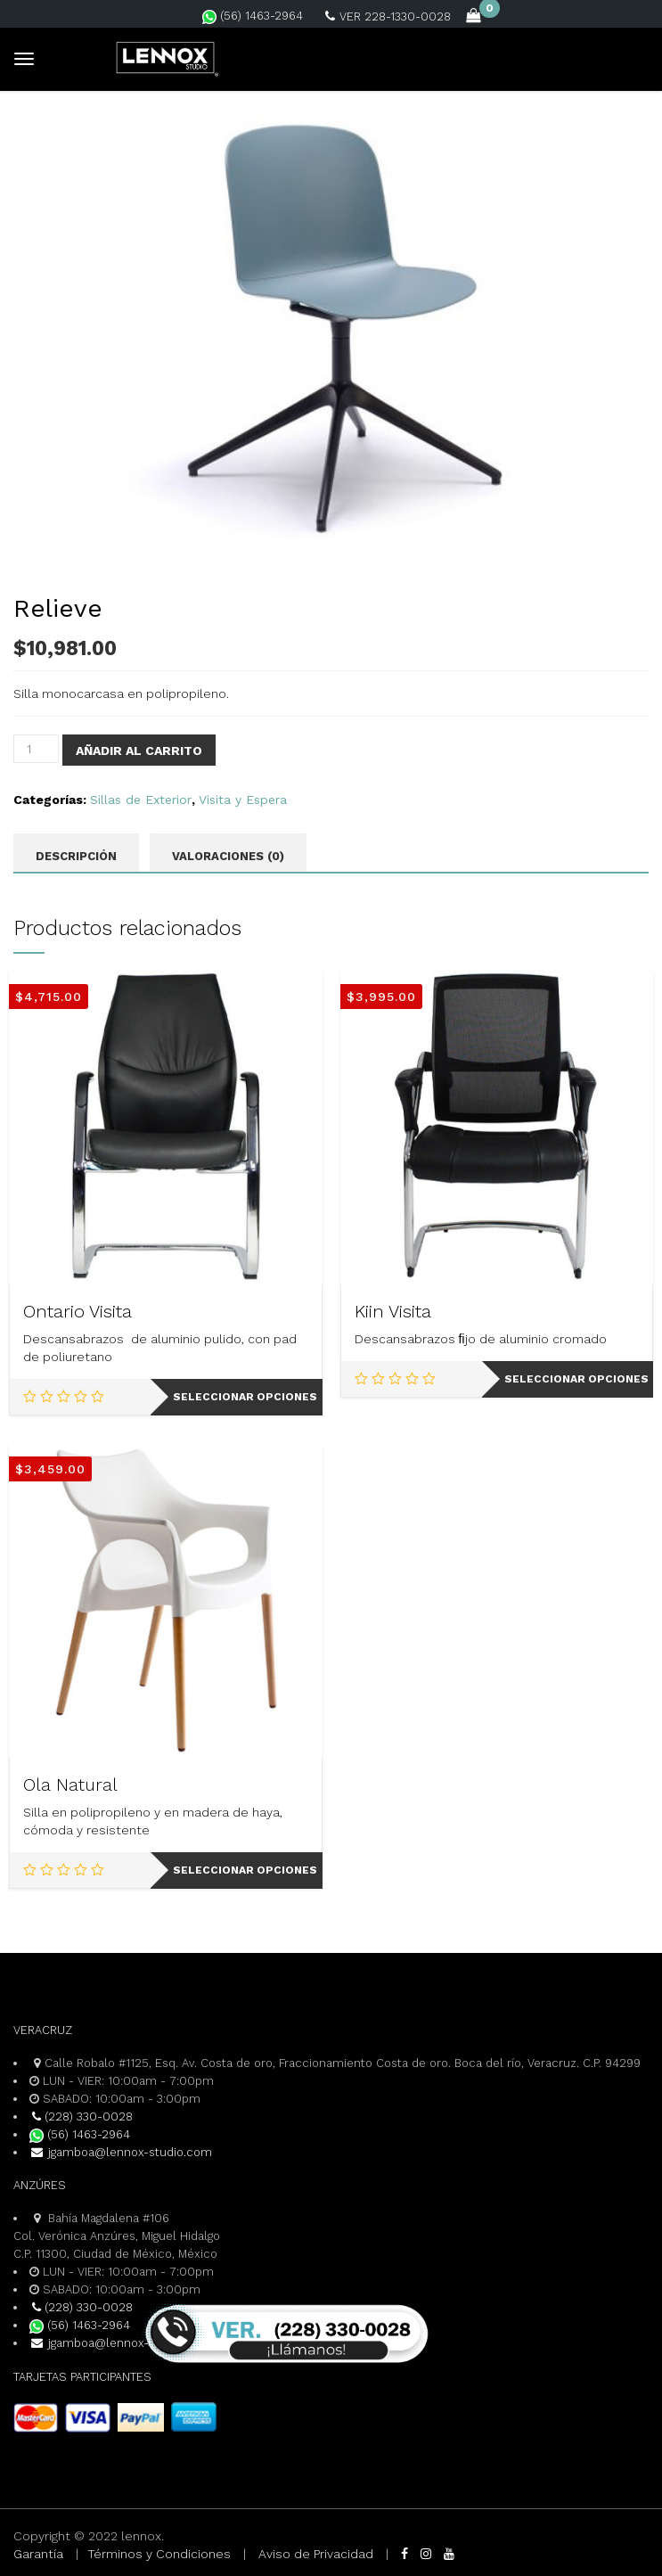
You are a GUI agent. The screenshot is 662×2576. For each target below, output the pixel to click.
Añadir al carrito (139, 750)
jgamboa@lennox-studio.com (120, 2152)
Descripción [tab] (76, 856)
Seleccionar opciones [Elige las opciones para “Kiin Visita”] (576, 1379)
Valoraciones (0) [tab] (228, 856)
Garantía (38, 2554)
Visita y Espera (243, 799)
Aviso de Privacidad (315, 2554)
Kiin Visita (393, 1311)
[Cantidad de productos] (36, 748)
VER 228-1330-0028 (388, 16)
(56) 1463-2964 (252, 15)
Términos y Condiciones (159, 2554)
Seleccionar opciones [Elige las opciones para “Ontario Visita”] (245, 1397)
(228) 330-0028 (81, 2116)
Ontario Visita (77, 1311)
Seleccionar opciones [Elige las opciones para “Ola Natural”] (245, 1870)
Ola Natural (70, 1784)
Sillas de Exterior (141, 799)
